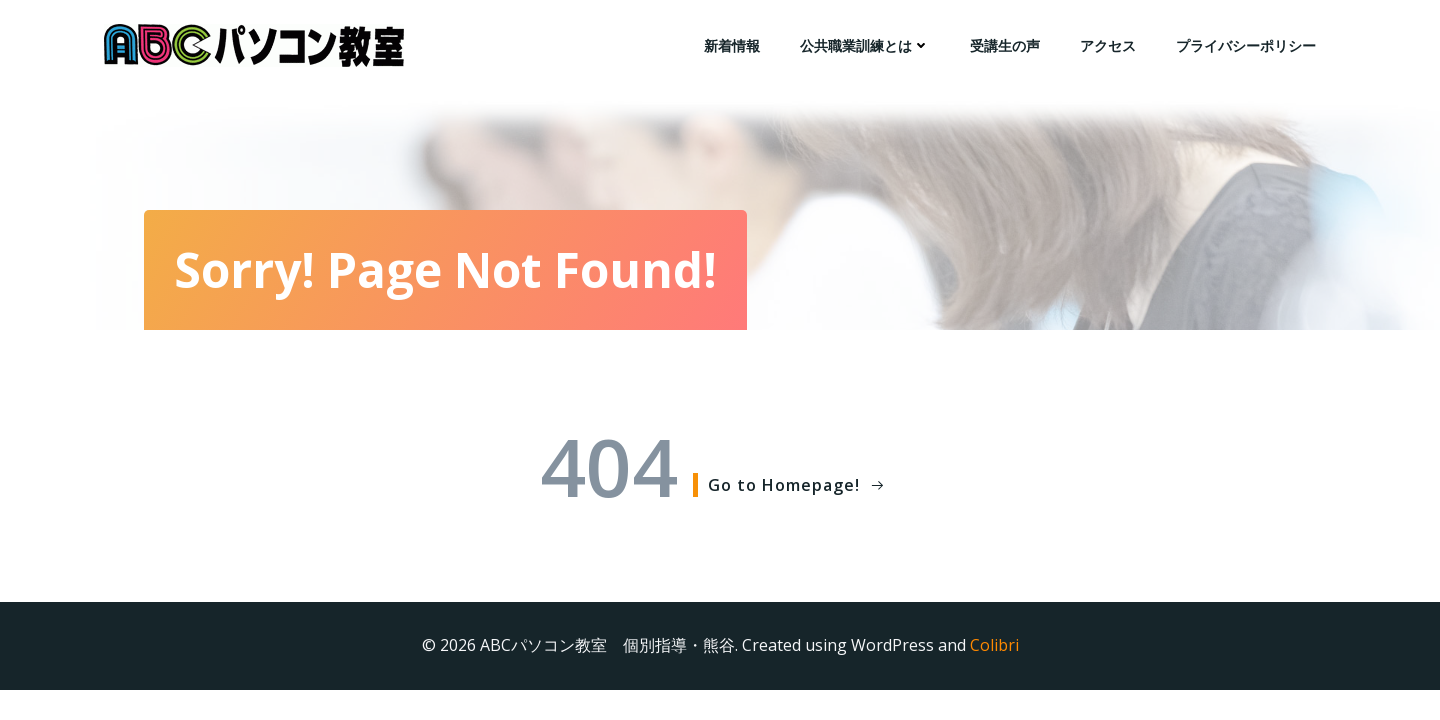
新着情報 (732, 45)
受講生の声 (1005, 45)
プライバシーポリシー (1246, 45)
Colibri (994, 645)
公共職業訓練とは (865, 45)
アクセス (1108, 45)
